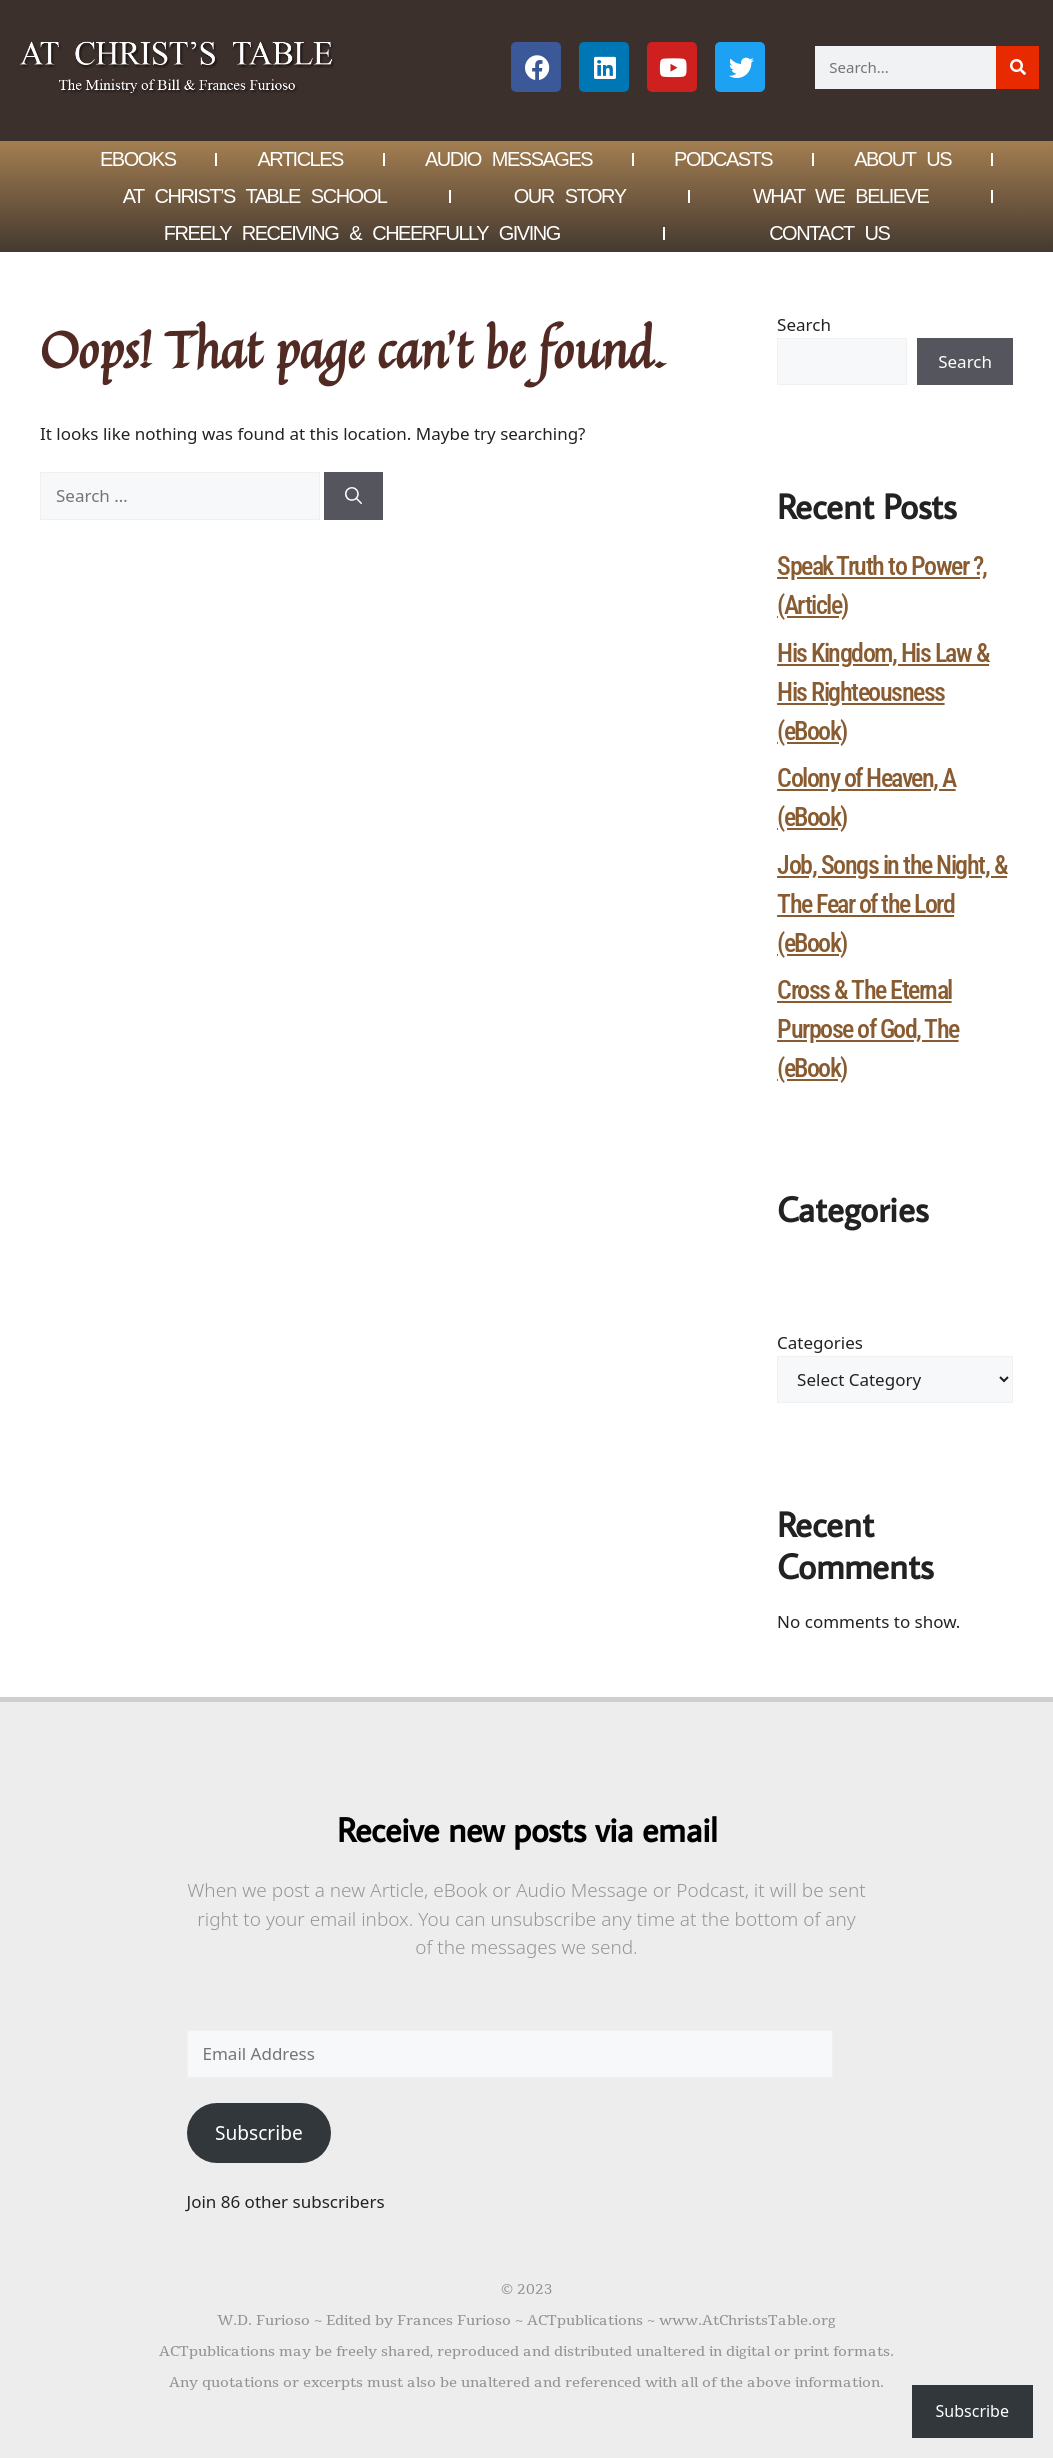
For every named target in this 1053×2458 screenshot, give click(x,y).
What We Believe (840, 196)
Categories (820, 1342)
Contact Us (829, 233)
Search (804, 324)
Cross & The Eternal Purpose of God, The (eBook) (868, 1029)
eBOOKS (137, 159)
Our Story (570, 196)
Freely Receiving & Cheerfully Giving (362, 233)
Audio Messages (508, 159)
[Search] (1017, 67)
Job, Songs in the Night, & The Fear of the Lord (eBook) (892, 904)
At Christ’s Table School (255, 196)
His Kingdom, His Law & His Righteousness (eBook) (883, 692)
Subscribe (259, 2133)
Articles (299, 159)
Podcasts (723, 159)
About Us (902, 159)
